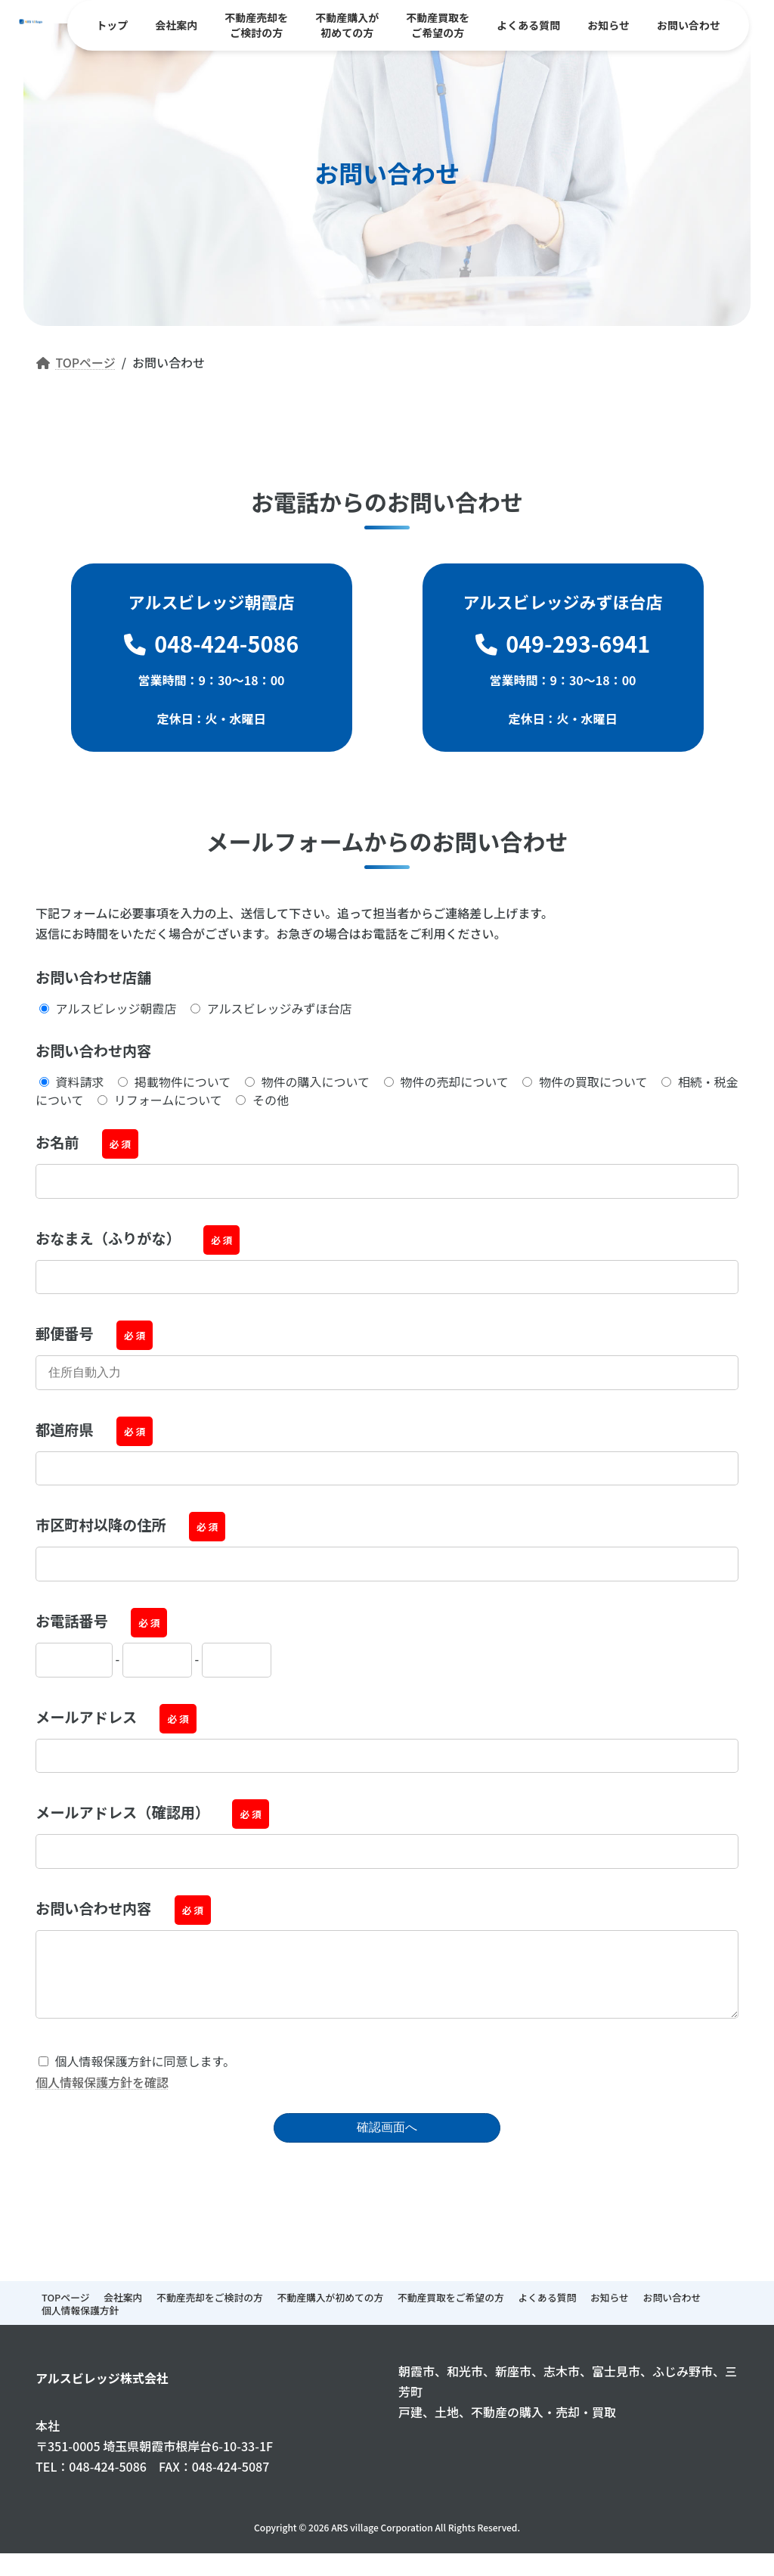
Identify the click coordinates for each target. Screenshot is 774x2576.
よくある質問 (547, 2312)
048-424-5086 (211, 643)
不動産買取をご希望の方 (451, 2312)
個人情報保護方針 (80, 2325)
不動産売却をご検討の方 (209, 2312)
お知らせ (609, 2312)
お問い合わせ (672, 2312)
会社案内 (123, 2312)
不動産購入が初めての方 (330, 2312)
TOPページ (65, 2312)
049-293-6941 (563, 643)
